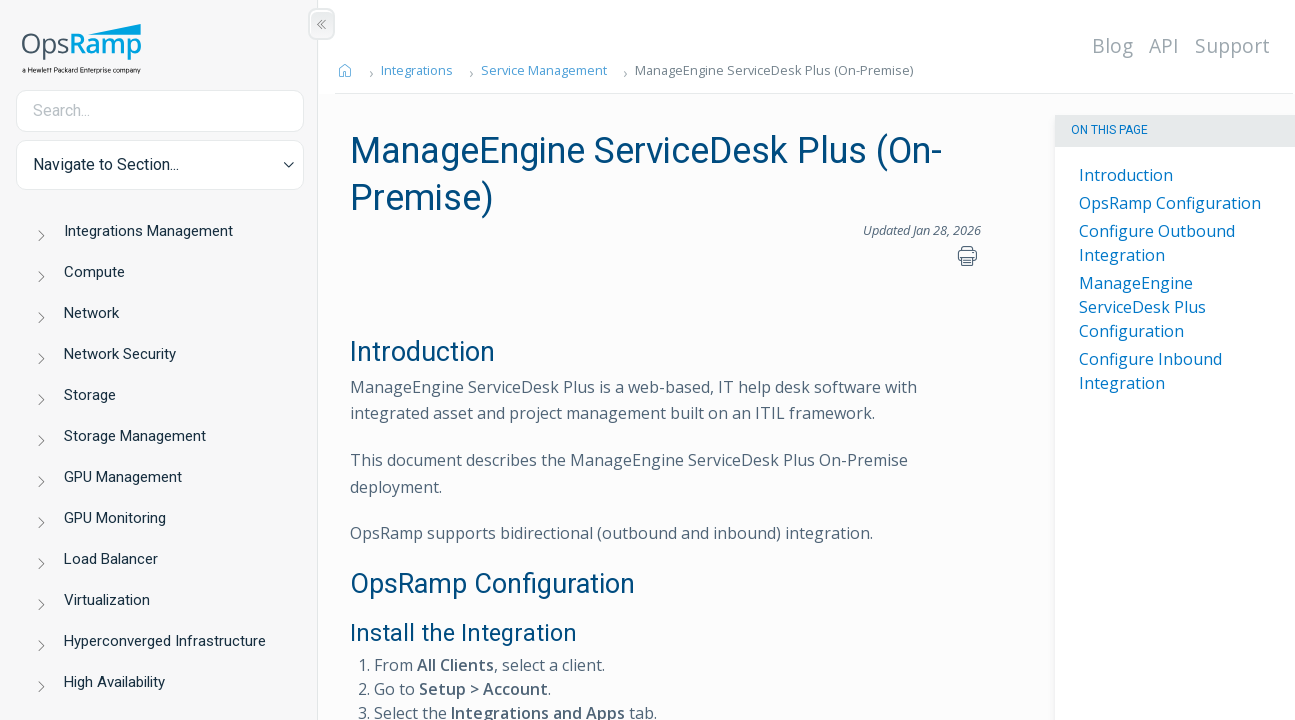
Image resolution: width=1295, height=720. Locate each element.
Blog (1113, 45)
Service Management (545, 70)
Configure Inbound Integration (1150, 371)
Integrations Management (148, 231)
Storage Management (135, 436)
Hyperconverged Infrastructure (165, 641)
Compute (94, 272)
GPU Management (123, 477)
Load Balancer (111, 559)
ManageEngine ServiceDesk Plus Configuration (1142, 307)
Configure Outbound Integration (1157, 243)
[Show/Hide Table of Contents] (321, 24)
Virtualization (107, 600)
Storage (90, 395)
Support (1233, 45)
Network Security (120, 354)
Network (91, 313)
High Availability (114, 682)
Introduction (1126, 175)
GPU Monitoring (115, 518)
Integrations (418, 70)
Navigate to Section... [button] (106, 164)
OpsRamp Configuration (1170, 203)
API (1165, 45)
